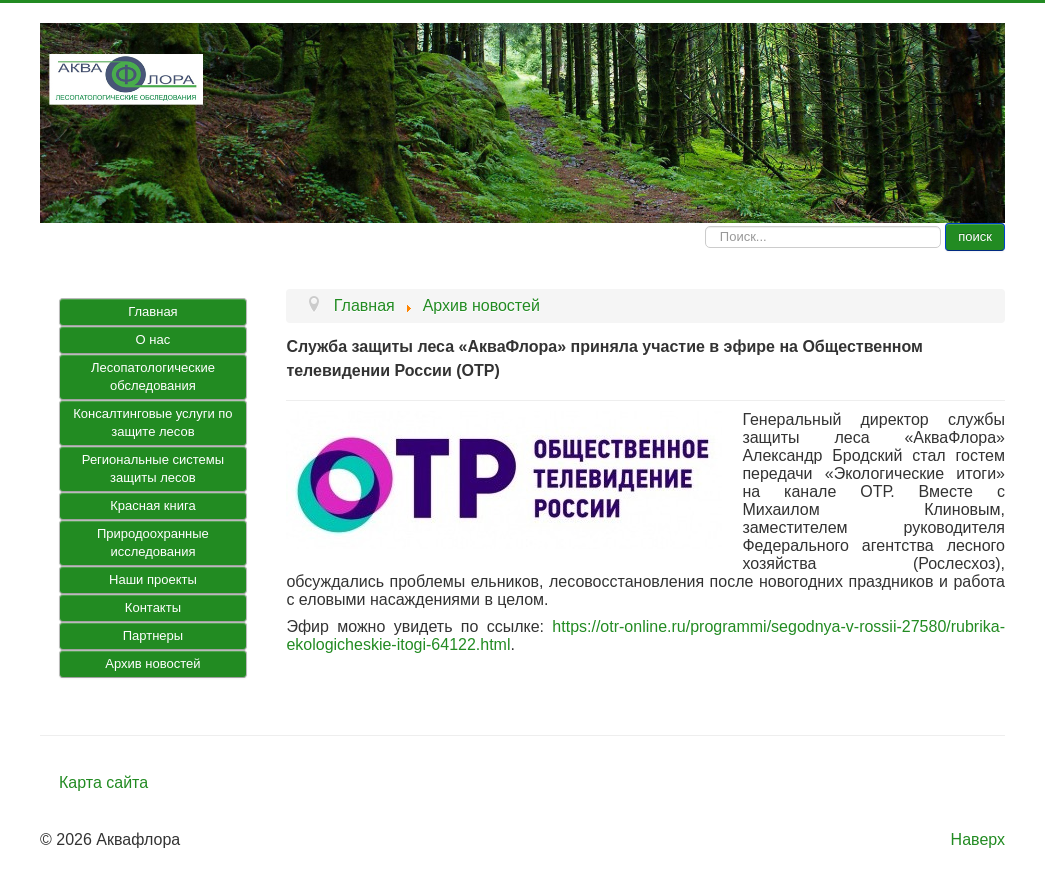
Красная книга (152, 505)
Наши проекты (153, 579)
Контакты (153, 607)
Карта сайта (103, 782)
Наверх (978, 839)
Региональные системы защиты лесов (153, 468)
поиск (975, 236)
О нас (153, 339)
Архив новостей (152, 663)
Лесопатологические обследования (153, 376)
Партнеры (153, 635)
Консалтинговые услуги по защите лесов (152, 422)
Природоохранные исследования (153, 542)
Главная (152, 311)
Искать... (705, 223)
